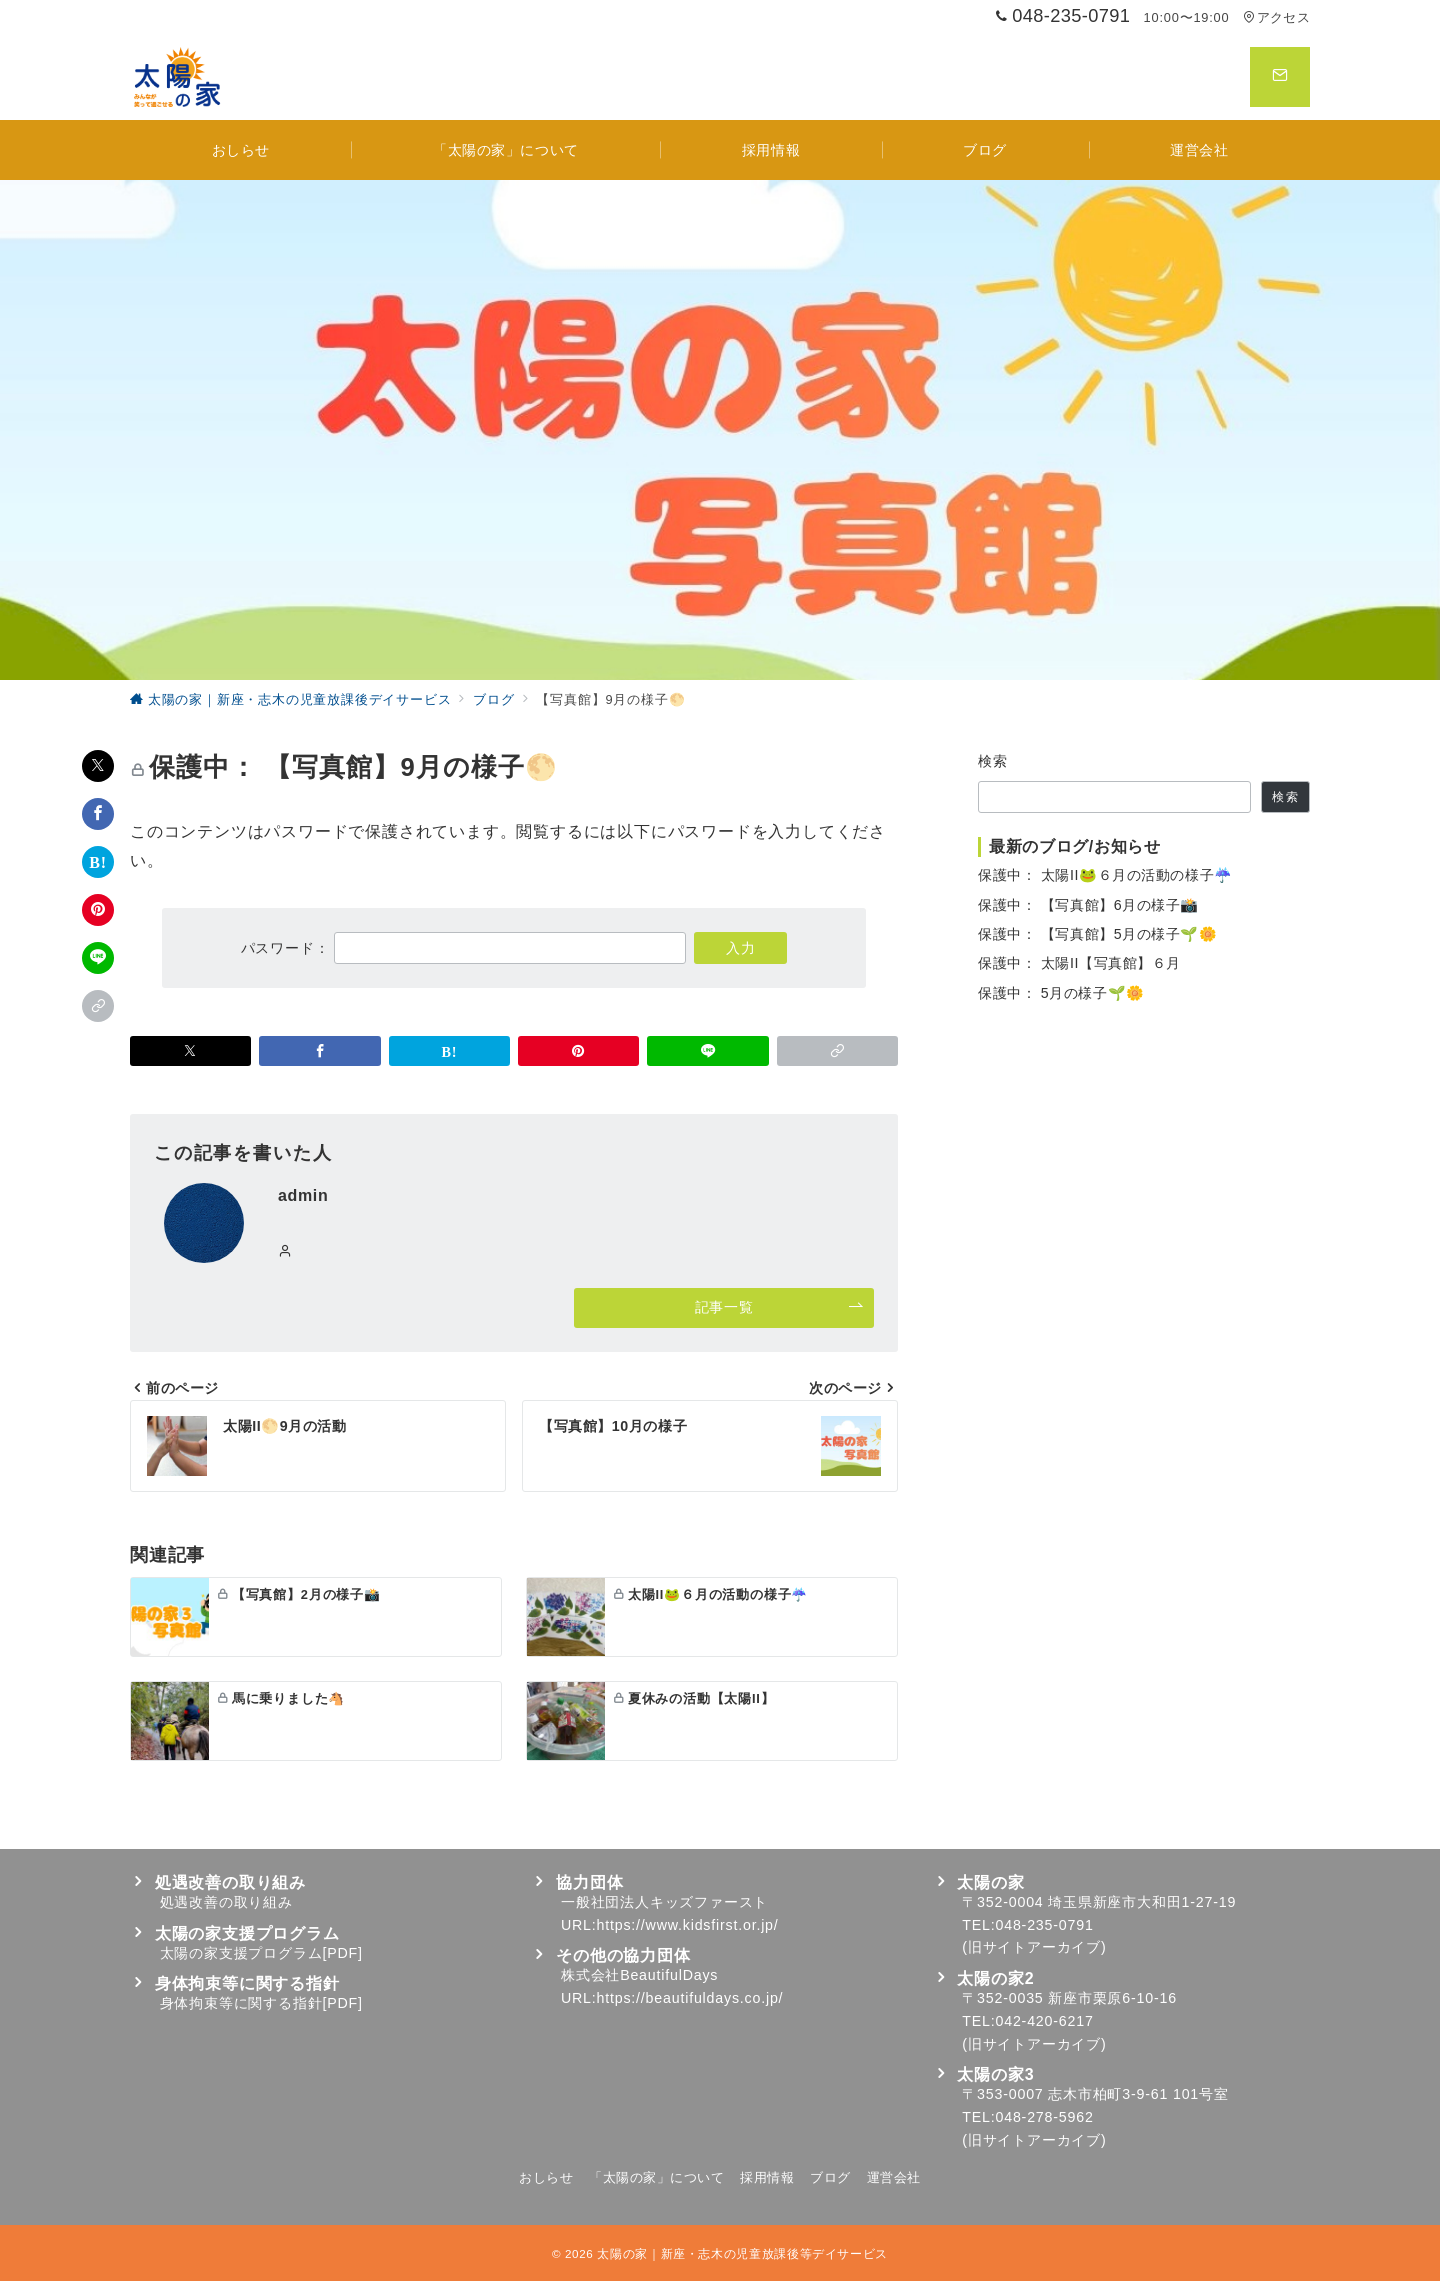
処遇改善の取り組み (226, 1902)
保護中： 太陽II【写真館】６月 (1079, 963)
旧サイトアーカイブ (1034, 1947)
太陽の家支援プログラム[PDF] (261, 1953)
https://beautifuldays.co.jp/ (690, 1998)
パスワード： (464, 948)
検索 (993, 761)
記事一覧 (779, 1307)
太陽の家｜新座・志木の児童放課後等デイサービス (742, 2253)
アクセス (1276, 17)
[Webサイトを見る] (285, 1252)
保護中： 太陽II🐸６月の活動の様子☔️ (1105, 875)
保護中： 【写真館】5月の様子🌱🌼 (1098, 934)
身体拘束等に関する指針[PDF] (261, 2003)
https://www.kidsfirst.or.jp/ (688, 1925)
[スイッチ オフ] (1280, 77)
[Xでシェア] (98, 766)
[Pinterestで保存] (98, 910)
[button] (98, 1006)
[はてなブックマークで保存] (98, 862)
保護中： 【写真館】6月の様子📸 (1088, 905)
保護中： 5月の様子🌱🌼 (1061, 993)
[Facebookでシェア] (98, 814)
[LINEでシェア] (98, 958)
